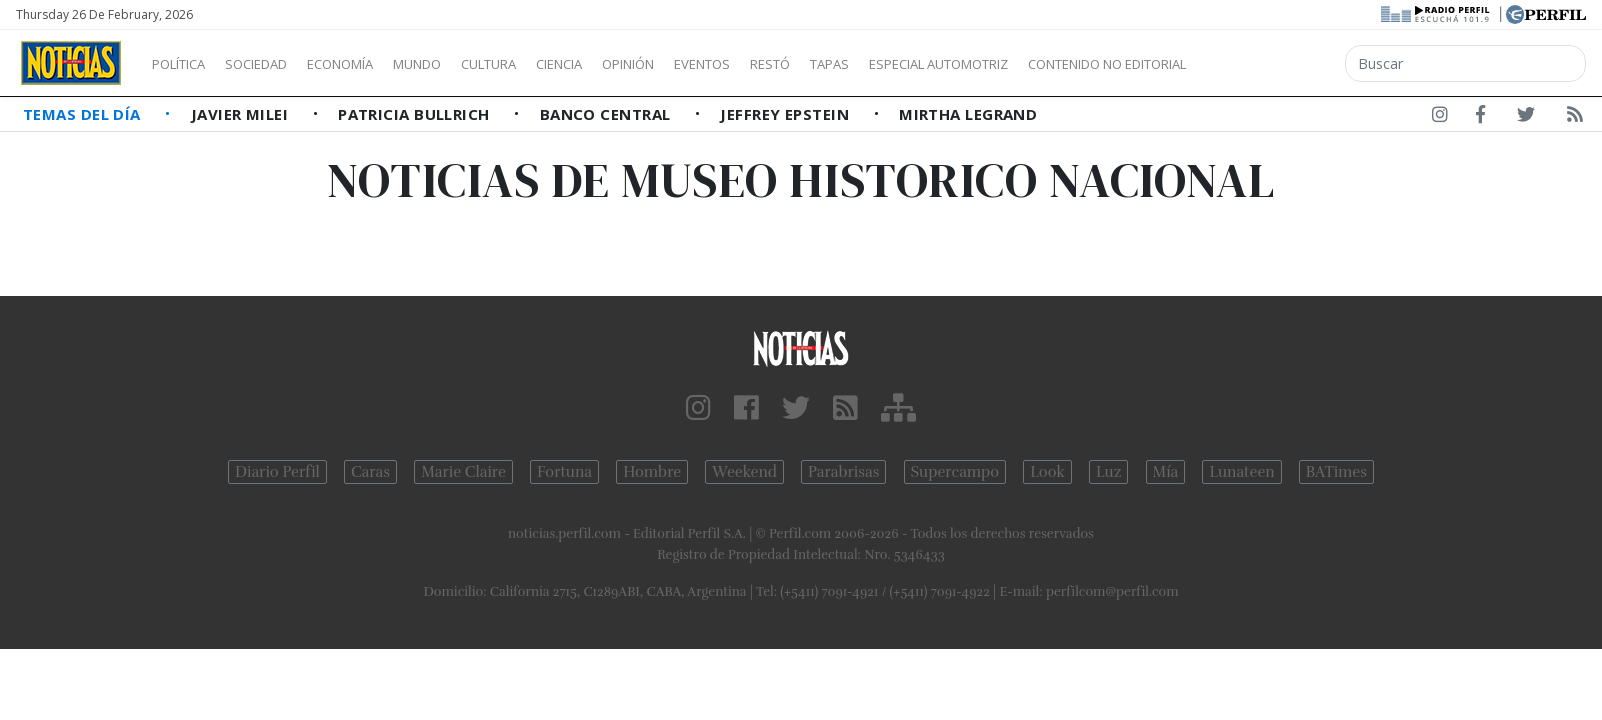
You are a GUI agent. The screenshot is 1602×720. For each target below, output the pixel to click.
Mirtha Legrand (968, 114)
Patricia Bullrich (416, 114)
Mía (1166, 472)
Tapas (943, 64)
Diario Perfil (277, 472)
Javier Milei (242, 114)
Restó (875, 64)
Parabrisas (843, 472)
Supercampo (955, 472)
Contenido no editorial (1278, 64)
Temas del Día (84, 114)
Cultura (546, 64)
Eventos (797, 64)
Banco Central (607, 114)
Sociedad (277, 64)
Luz (1108, 472)
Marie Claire (463, 472)
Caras (370, 472)
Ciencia (628, 64)
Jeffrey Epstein (786, 114)
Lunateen (1241, 472)
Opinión (710, 64)
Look (1047, 472)
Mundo (463, 64)
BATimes (1336, 472)
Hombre (652, 472)
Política (186, 64)
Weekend (744, 472)
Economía (374, 64)
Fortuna (564, 472)
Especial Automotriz (1072, 64)
